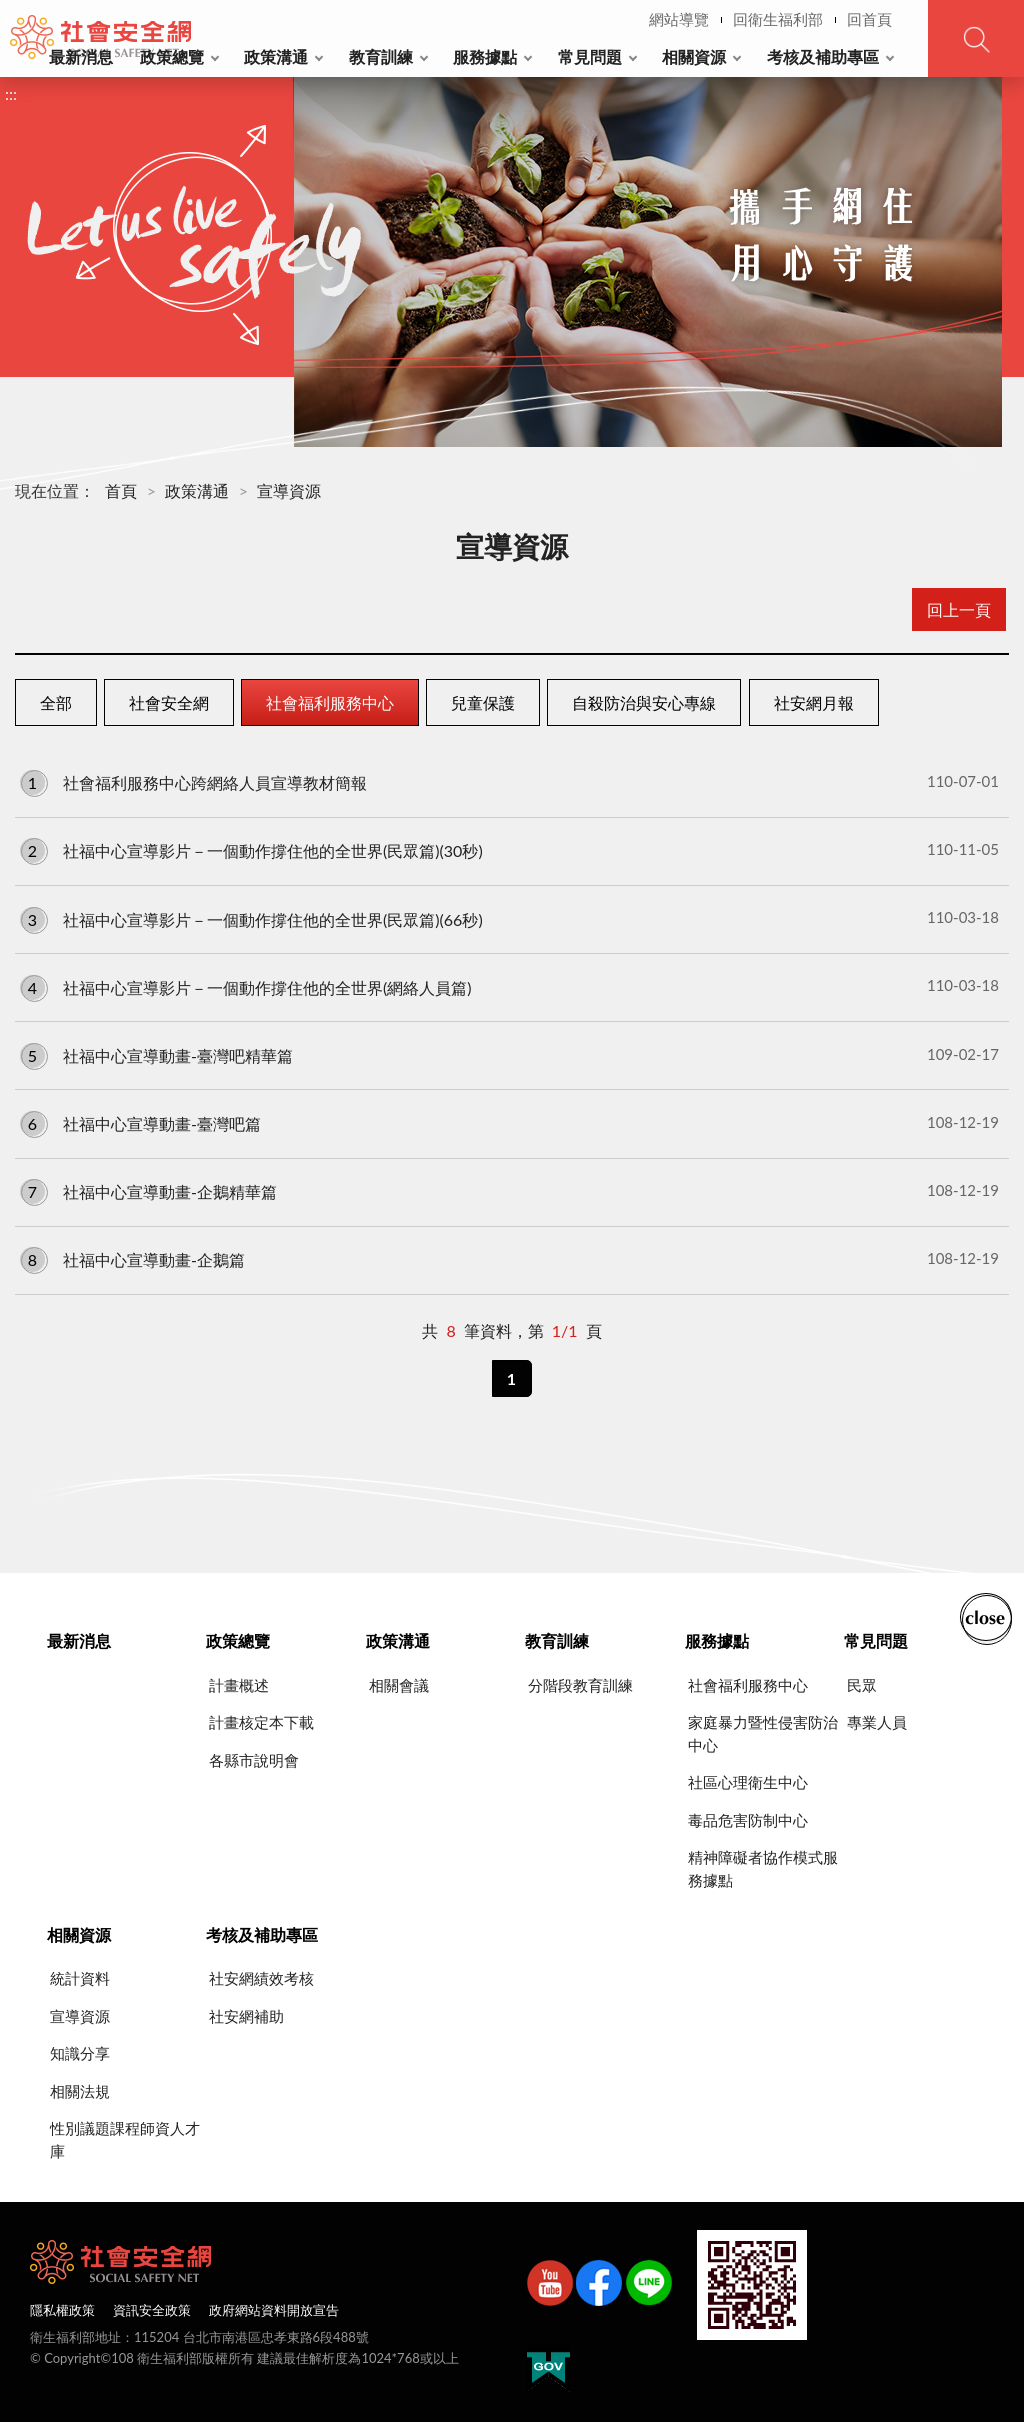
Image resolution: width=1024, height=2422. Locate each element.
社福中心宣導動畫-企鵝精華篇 (509, 1191)
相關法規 (80, 2091)
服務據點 (485, 56)
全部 (56, 702)
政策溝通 (276, 56)
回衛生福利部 (778, 19)
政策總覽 (172, 56)
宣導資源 (289, 490)
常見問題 (590, 56)
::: (11, 16)
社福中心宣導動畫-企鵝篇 (509, 1259)
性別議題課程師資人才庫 (125, 2139)
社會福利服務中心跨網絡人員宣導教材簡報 (509, 782)
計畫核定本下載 (261, 1722)
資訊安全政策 (152, 2310)
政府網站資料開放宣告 (274, 2310)
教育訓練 (381, 56)
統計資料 (80, 1978)
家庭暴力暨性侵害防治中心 (763, 1733)
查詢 (976, 38)
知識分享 (80, 2053)
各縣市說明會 (254, 1760)
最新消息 (81, 56)
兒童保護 (483, 702)
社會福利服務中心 (330, 702)
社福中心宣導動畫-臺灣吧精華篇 (509, 1055)
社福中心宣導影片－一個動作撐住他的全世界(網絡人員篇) (509, 986)
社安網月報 (814, 702)
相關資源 (694, 56)
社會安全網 (169, 702)
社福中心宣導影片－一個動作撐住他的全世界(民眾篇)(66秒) (509, 918)
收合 (986, 1617)
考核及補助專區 (823, 56)
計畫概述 (239, 1685)
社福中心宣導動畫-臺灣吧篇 (509, 1123)
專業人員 (877, 1722)
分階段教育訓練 (580, 1685)
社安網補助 (246, 2016)
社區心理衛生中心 (748, 1782)
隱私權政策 (62, 2310)
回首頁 (869, 19)
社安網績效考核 (261, 1978)
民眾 (862, 1685)
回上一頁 (959, 609)
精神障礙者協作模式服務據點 (763, 1868)
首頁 (121, 490)
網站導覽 (679, 19)
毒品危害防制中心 (748, 1820)
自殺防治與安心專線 (644, 702)
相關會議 (399, 1685)
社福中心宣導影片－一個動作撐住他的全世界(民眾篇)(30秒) (509, 850)
